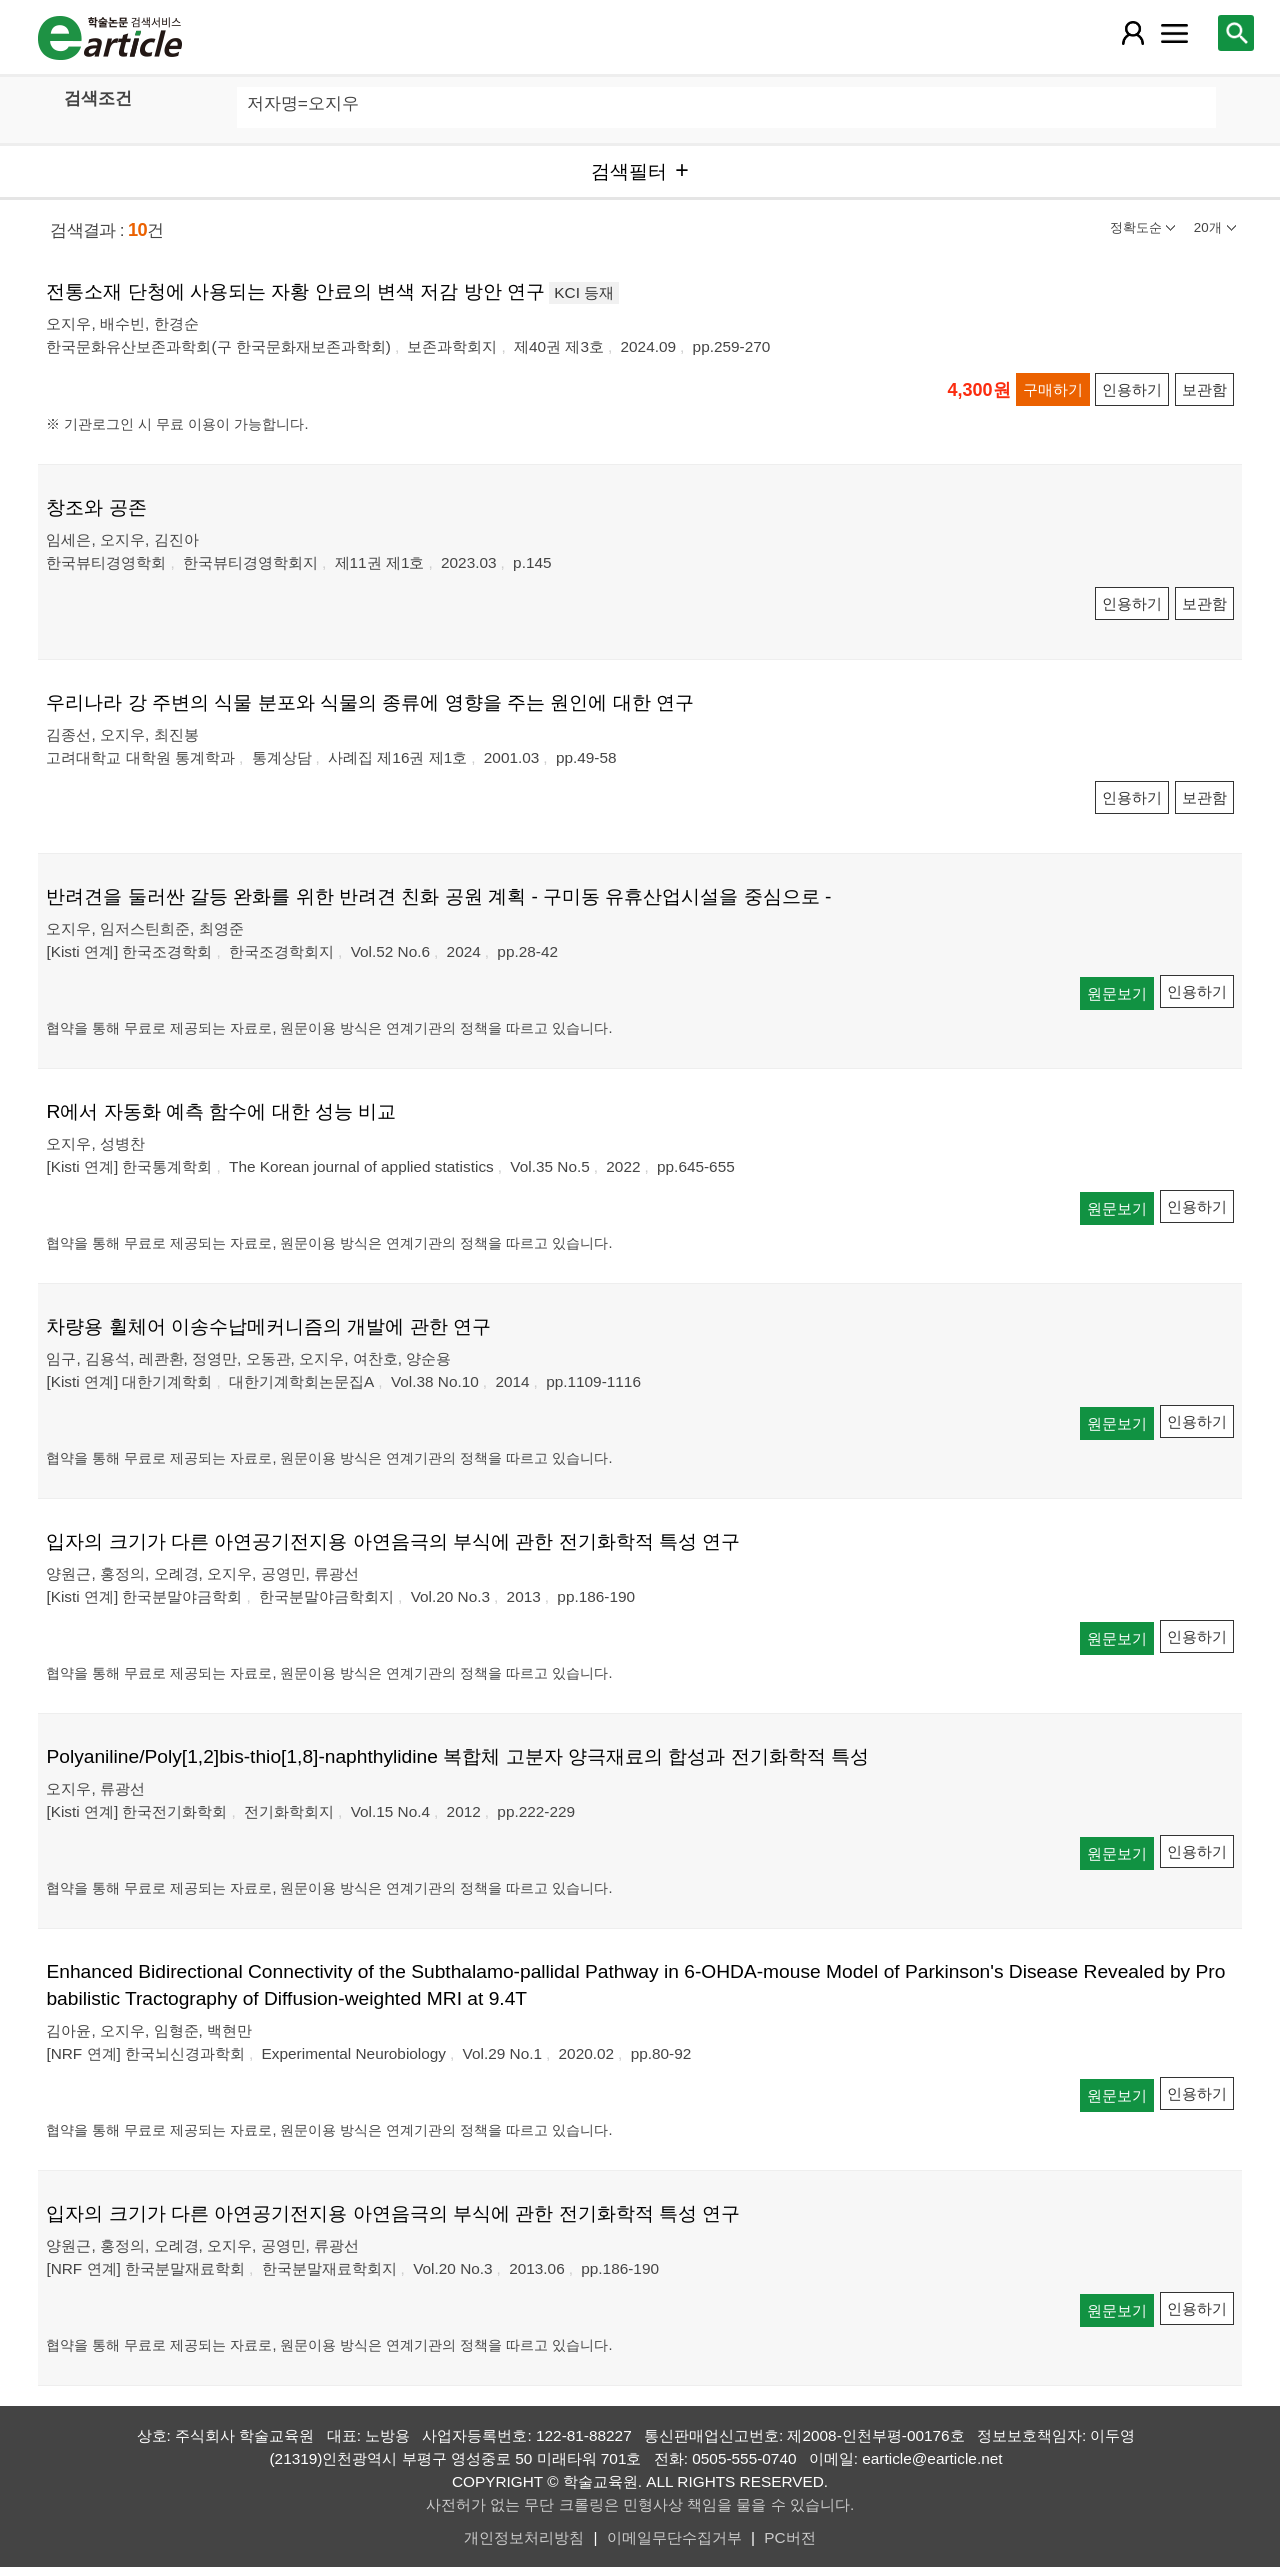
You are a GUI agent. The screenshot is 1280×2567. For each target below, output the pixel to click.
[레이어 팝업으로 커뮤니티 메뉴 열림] (1175, 33)
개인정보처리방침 (524, 2537)
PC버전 (789, 2537)
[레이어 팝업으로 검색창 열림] (1236, 33)
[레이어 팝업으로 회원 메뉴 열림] (1132, 33)
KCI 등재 (584, 292)
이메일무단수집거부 (674, 2537)
